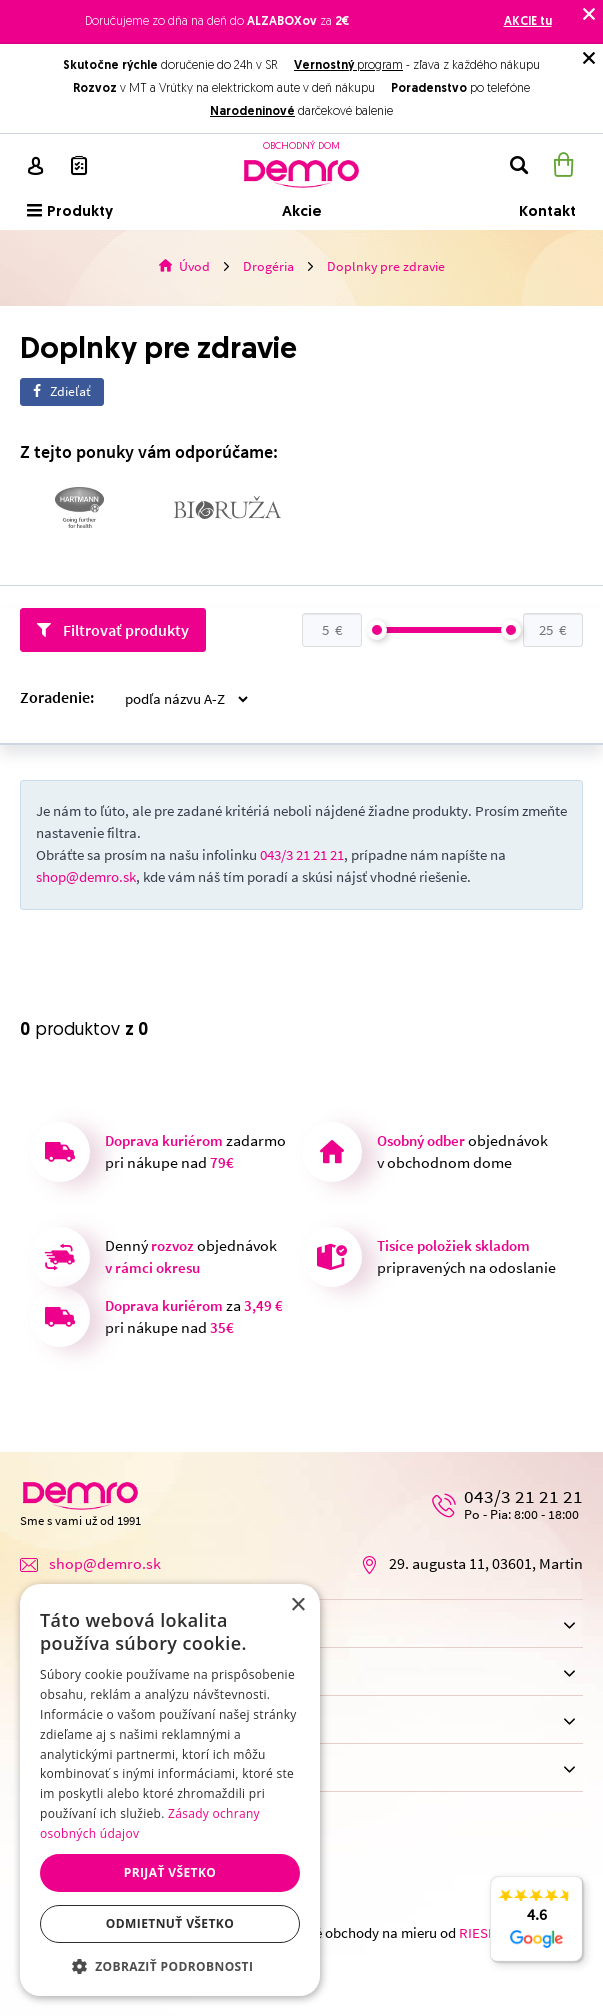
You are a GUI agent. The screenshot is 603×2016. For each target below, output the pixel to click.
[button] (170, 1966)
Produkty (70, 211)
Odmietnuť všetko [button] (170, 1923)
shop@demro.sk (86, 877)
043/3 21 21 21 (302, 855)
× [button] (297, 1605)
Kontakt (547, 212)
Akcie (302, 212)
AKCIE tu (528, 22)
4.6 (536, 1930)
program (348, 66)
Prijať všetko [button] (170, 1872)
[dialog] (170, 1790)
